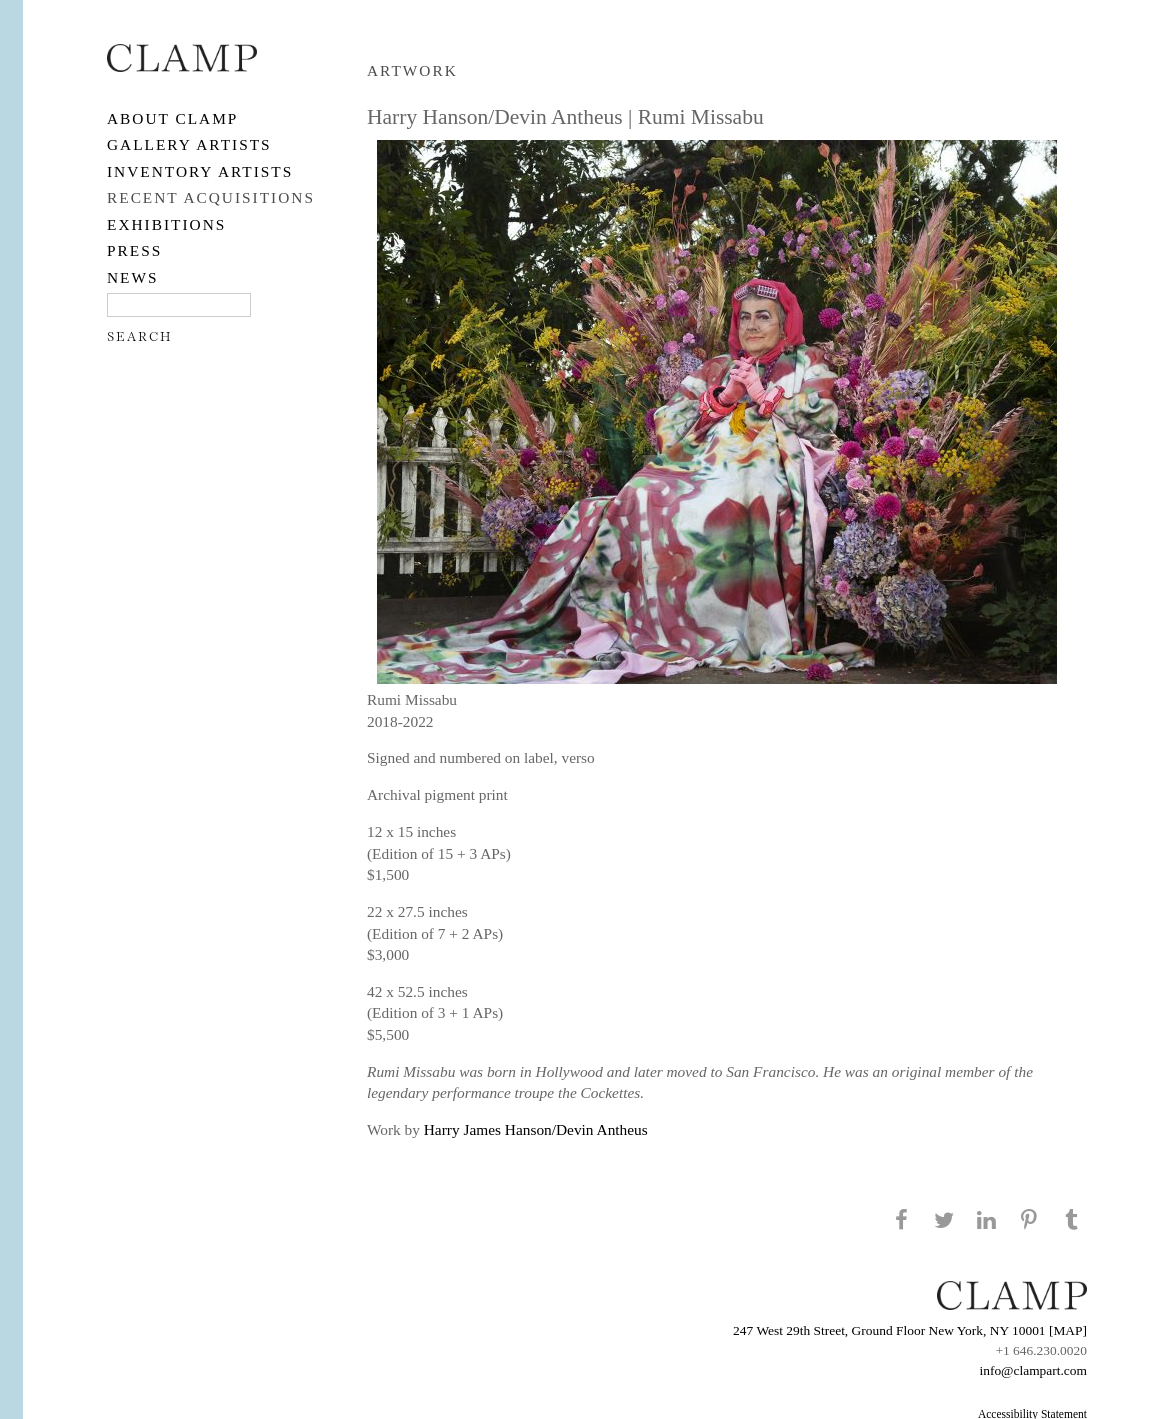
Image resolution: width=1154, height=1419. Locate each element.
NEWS (133, 277)
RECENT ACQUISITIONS (211, 197)
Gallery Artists (189, 144)
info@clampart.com (1033, 1370)
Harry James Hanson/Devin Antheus (536, 1129)
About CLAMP (172, 118)
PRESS (134, 250)
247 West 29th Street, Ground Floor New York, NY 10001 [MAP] (910, 1330)
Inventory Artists (200, 171)
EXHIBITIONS (166, 224)
